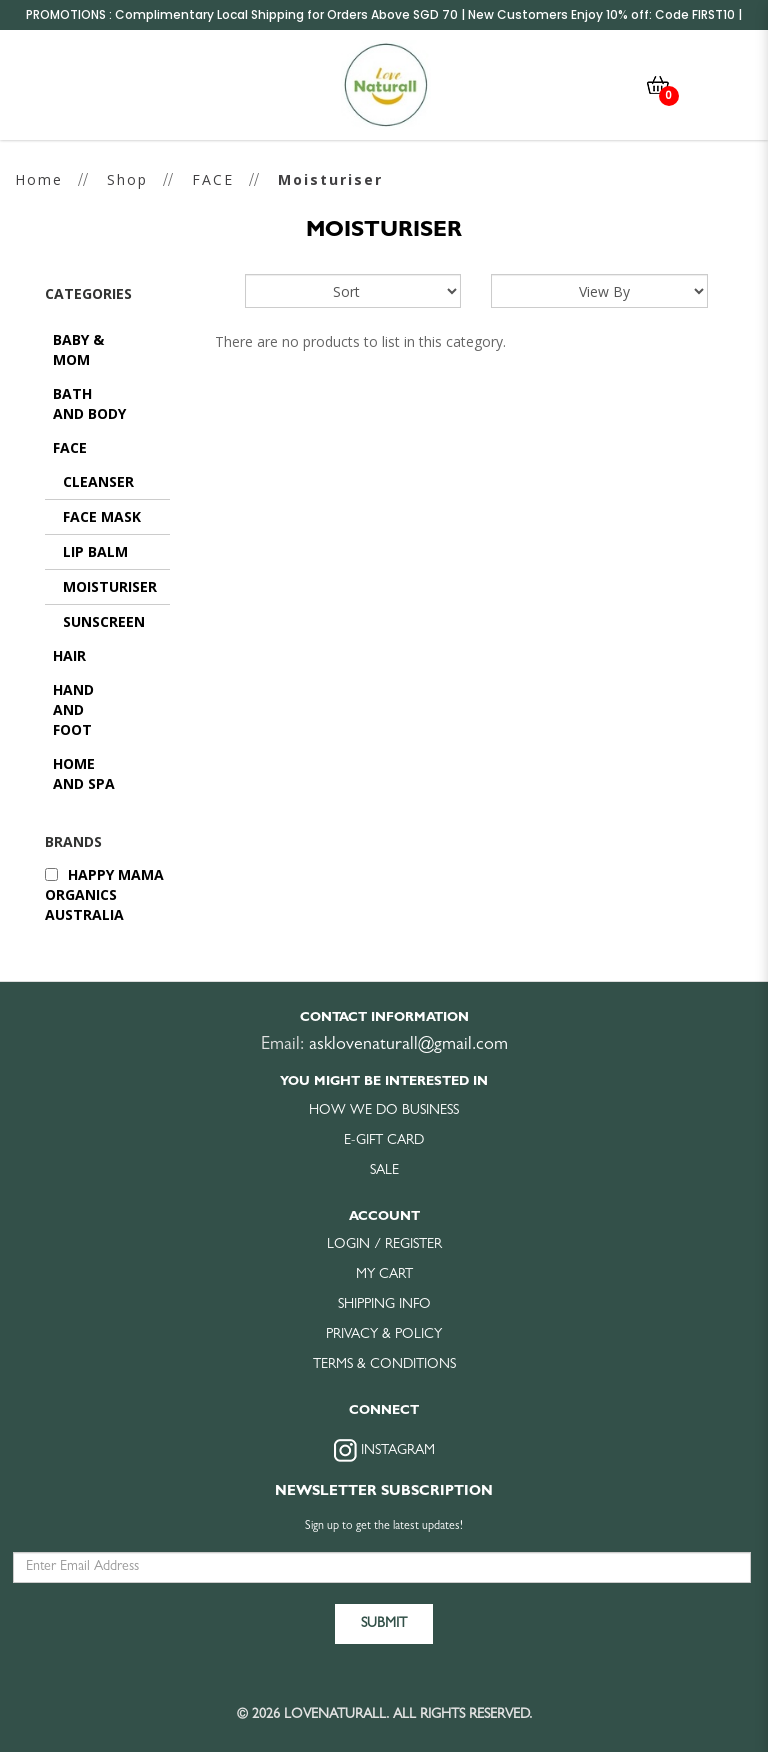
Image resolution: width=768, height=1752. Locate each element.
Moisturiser (330, 179)
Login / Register (384, 1242)
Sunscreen (104, 621)
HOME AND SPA (84, 773)
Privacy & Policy (384, 1332)
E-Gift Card (384, 1138)
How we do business (384, 1108)
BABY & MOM (78, 349)
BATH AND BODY (89, 403)
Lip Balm (95, 551)
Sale (384, 1168)
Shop (127, 179)
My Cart (384, 1272)
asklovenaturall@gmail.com (408, 1043)
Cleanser (98, 481)
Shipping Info (384, 1302)
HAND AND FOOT (73, 709)
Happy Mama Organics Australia (104, 894)
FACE (213, 179)
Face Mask (102, 516)
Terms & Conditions (384, 1362)
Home (39, 179)
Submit (384, 1621)
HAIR (69, 655)
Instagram (384, 1447)
